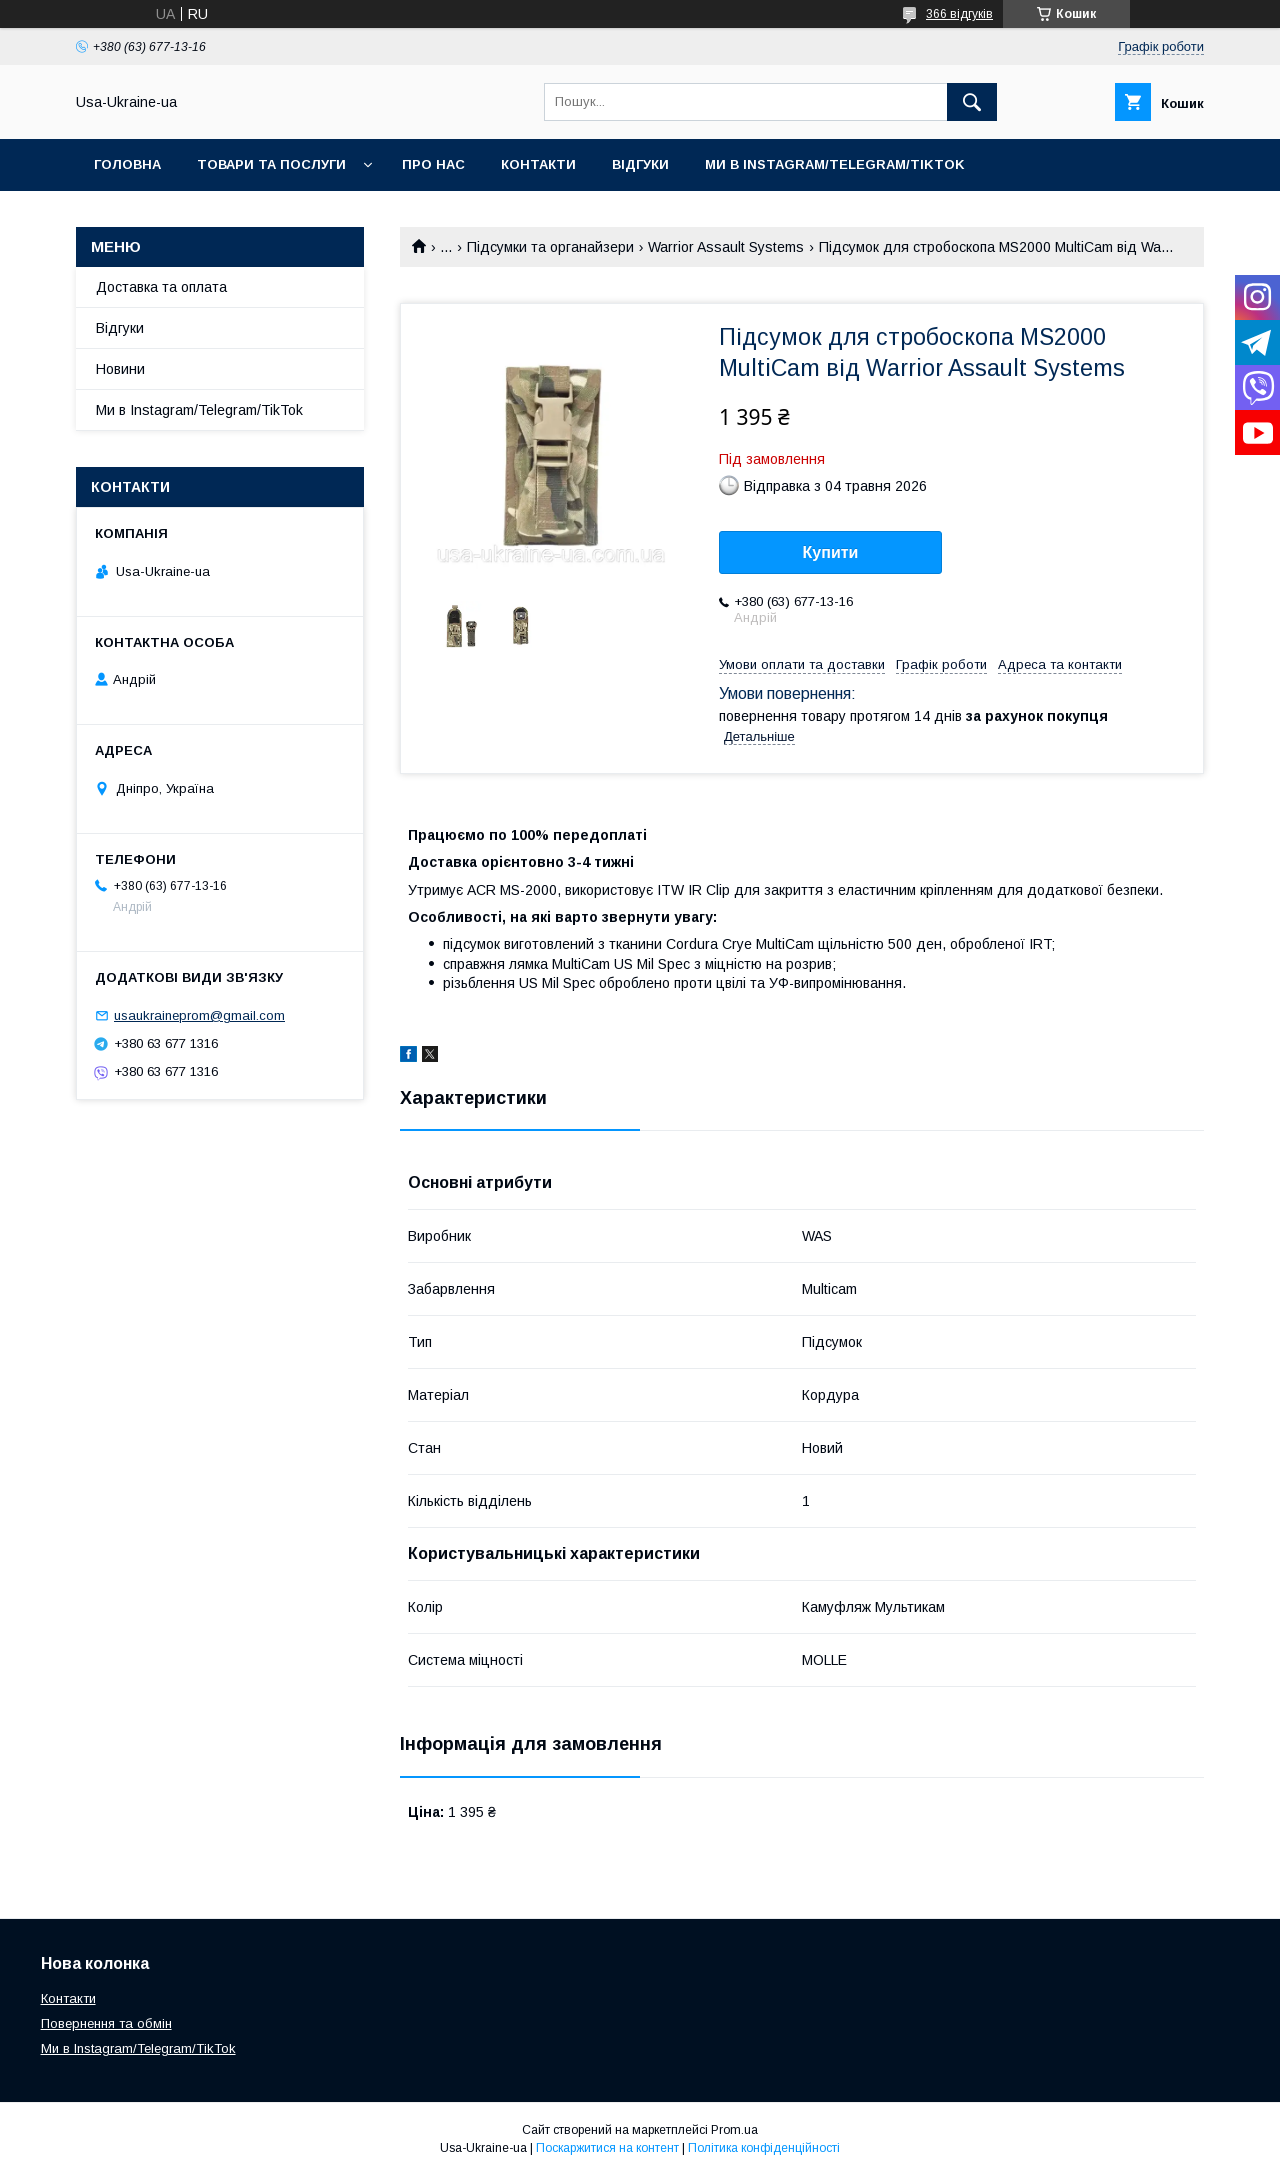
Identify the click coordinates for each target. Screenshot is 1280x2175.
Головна (127, 164)
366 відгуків (959, 14)
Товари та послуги (271, 164)
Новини (120, 369)
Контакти (538, 164)
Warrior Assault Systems (726, 247)
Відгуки (640, 164)
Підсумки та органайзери (550, 247)
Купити (831, 552)
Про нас (433, 164)
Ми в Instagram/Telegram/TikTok (835, 164)
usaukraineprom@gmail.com (199, 1015)
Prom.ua (734, 2130)
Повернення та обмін (106, 2023)
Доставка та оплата (161, 287)
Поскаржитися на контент (607, 2148)
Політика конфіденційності (764, 2148)
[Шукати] (972, 102)
